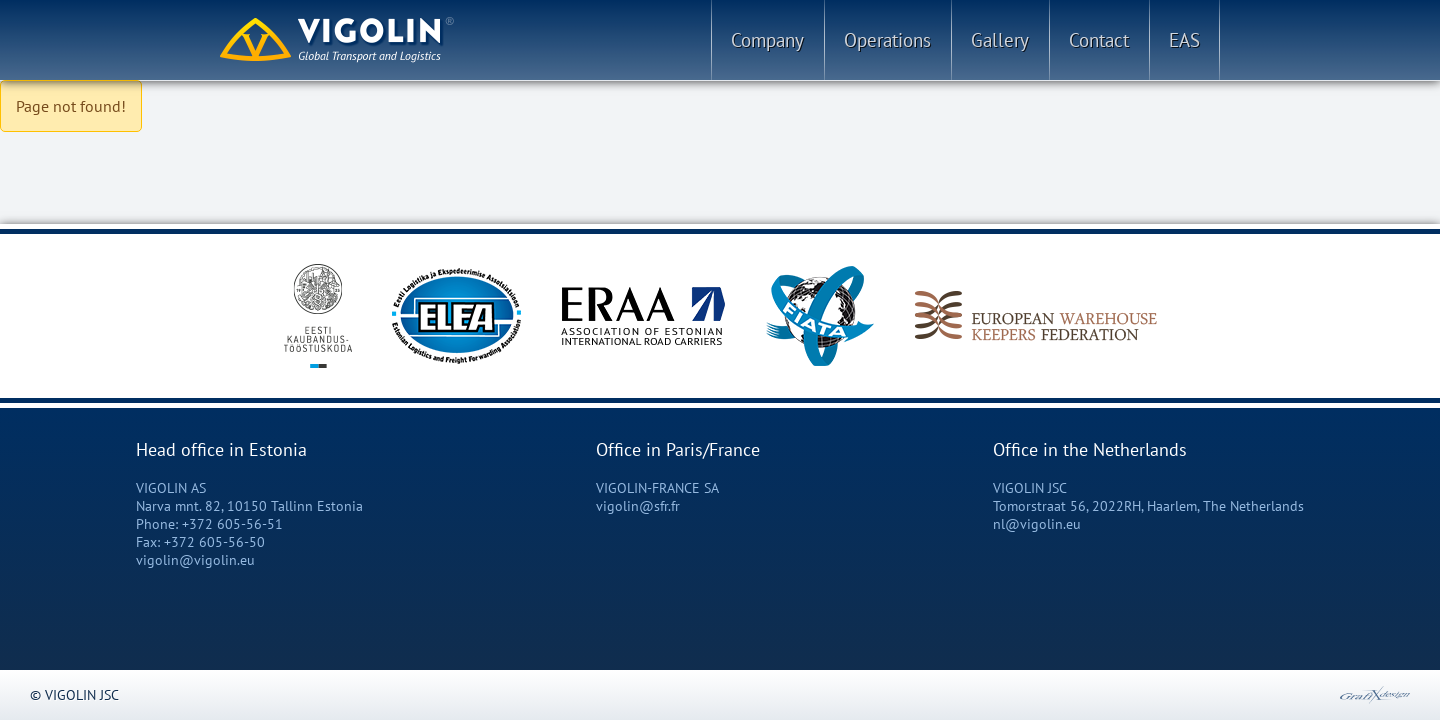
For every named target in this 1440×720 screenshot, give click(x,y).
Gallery (1000, 40)
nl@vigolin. (1029, 524)
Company (767, 40)
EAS (1184, 40)
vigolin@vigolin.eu (195, 560)
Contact (1099, 40)
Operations (887, 40)
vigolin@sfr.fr (638, 506)
